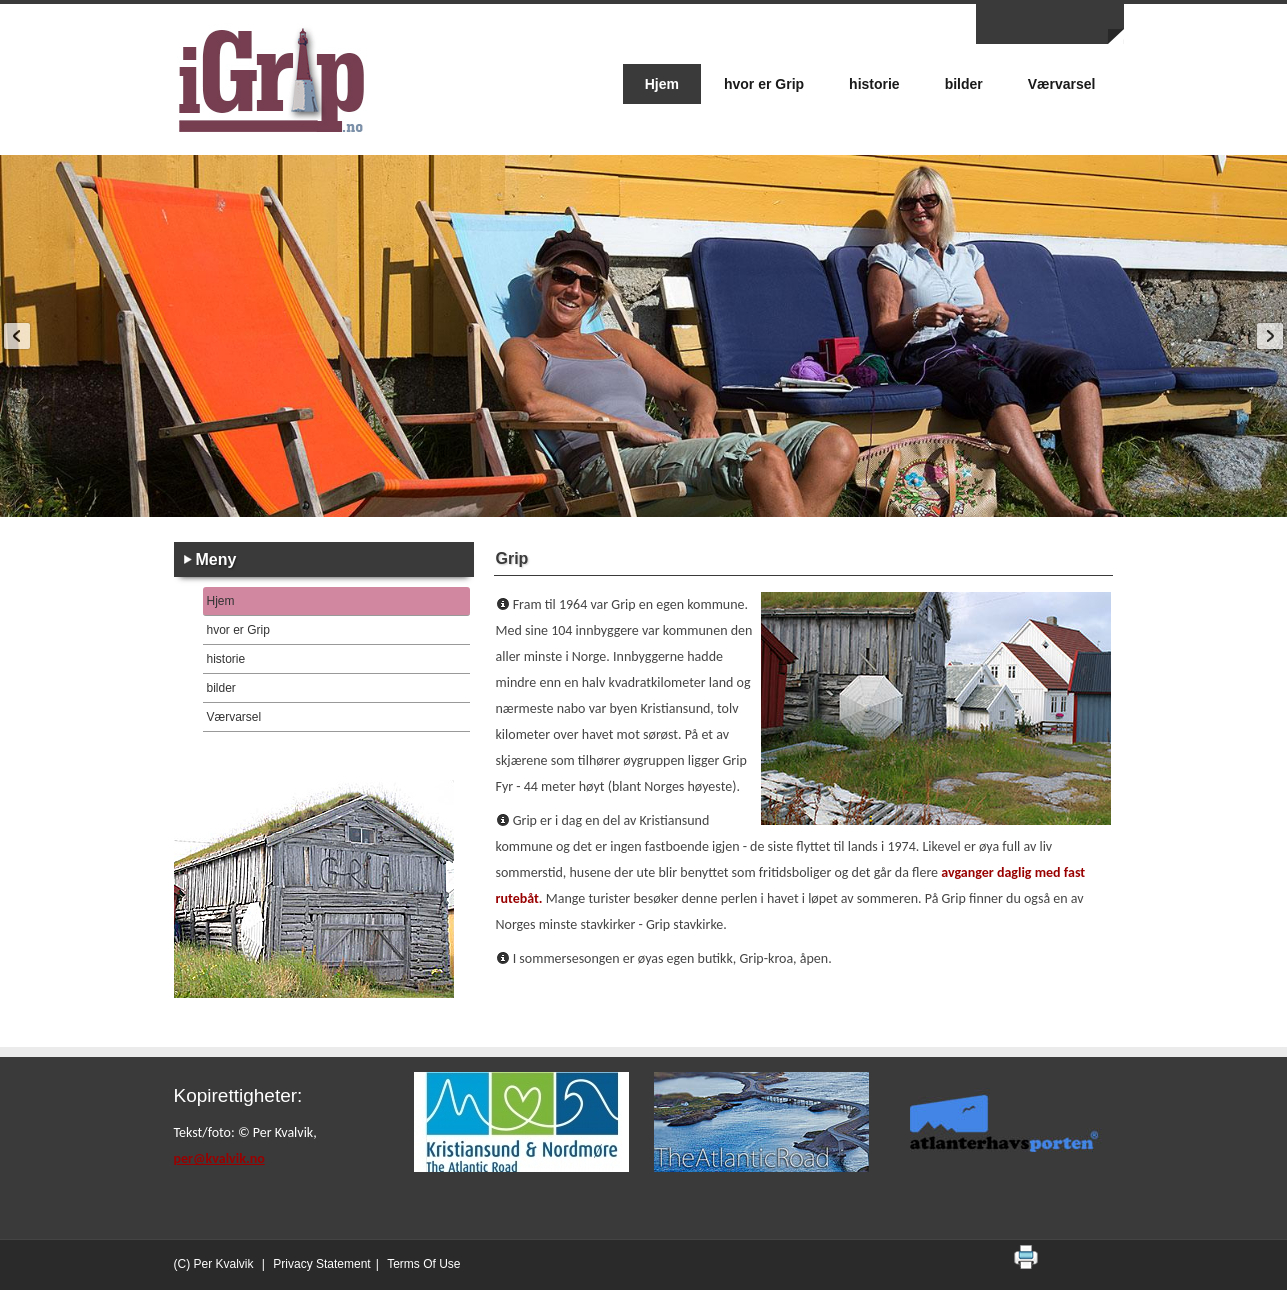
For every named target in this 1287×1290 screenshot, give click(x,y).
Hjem (221, 601)
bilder (221, 688)
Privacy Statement (321, 1264)
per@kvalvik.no (219, 1158)
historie (226, 659)
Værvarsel (234, 717)
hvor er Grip (238, 630)
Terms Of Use (423, 1264)
